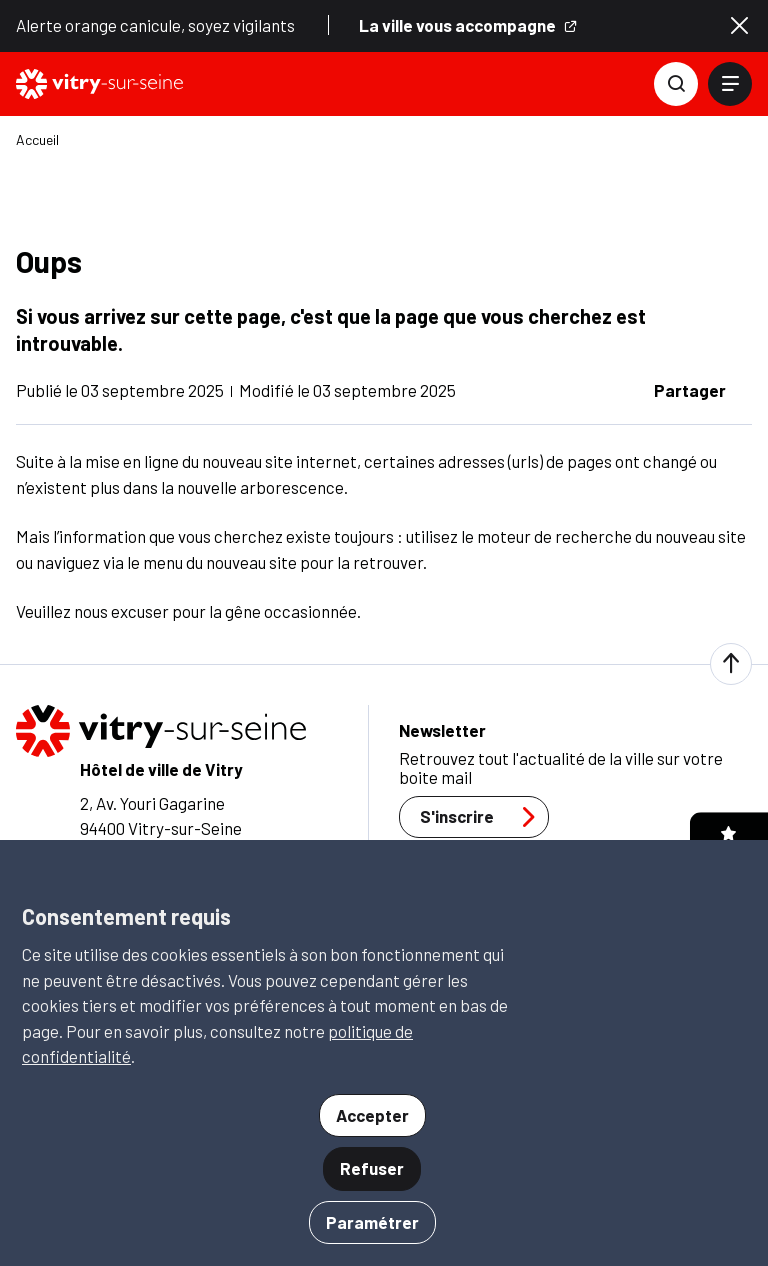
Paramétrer (372, 1222)
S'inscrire (483, 817)
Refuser (372, 1168)
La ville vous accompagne (468, 25)
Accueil (37, 140)
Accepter (372, 1115)
